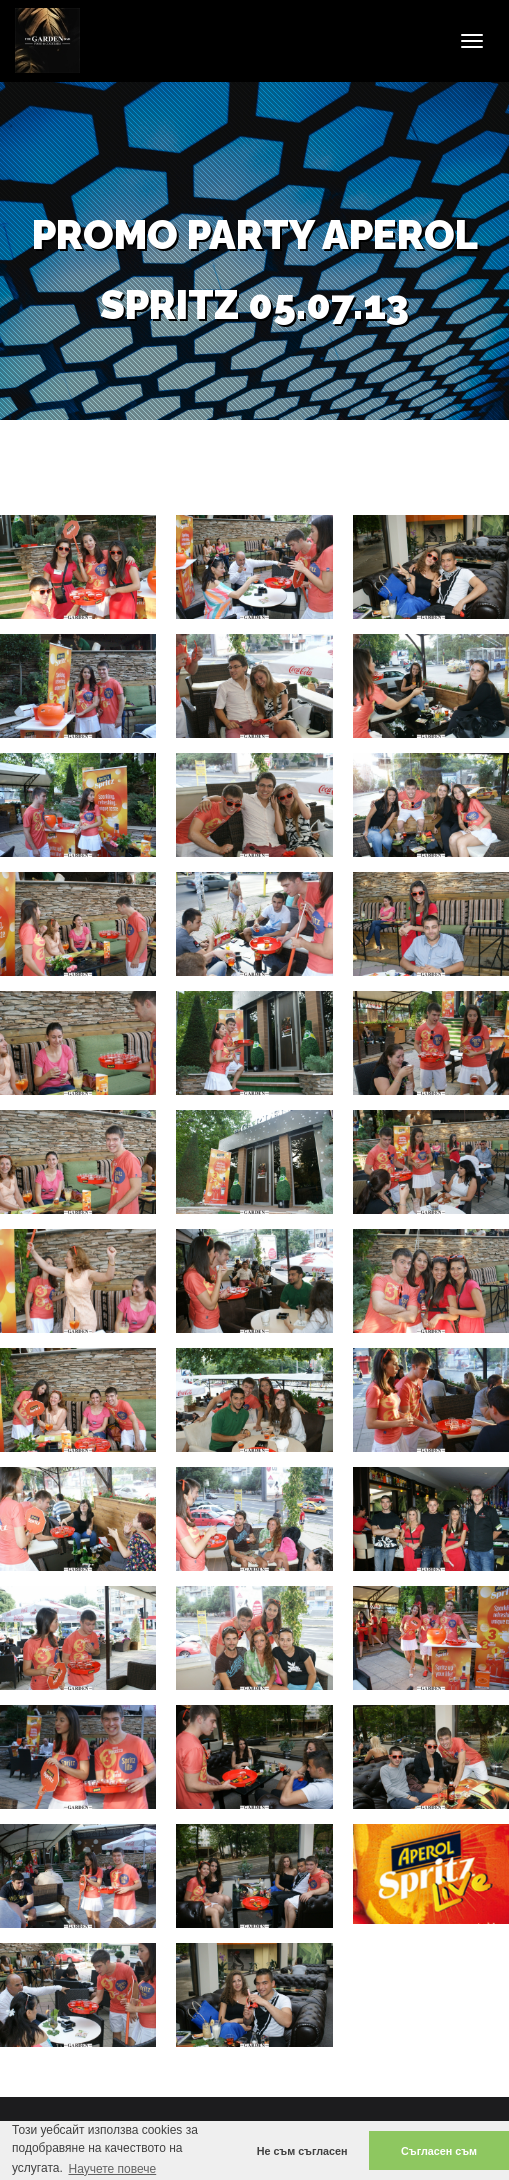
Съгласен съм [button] (439, 2151)
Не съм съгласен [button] (302, 2151)
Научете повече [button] (112, 2169)
